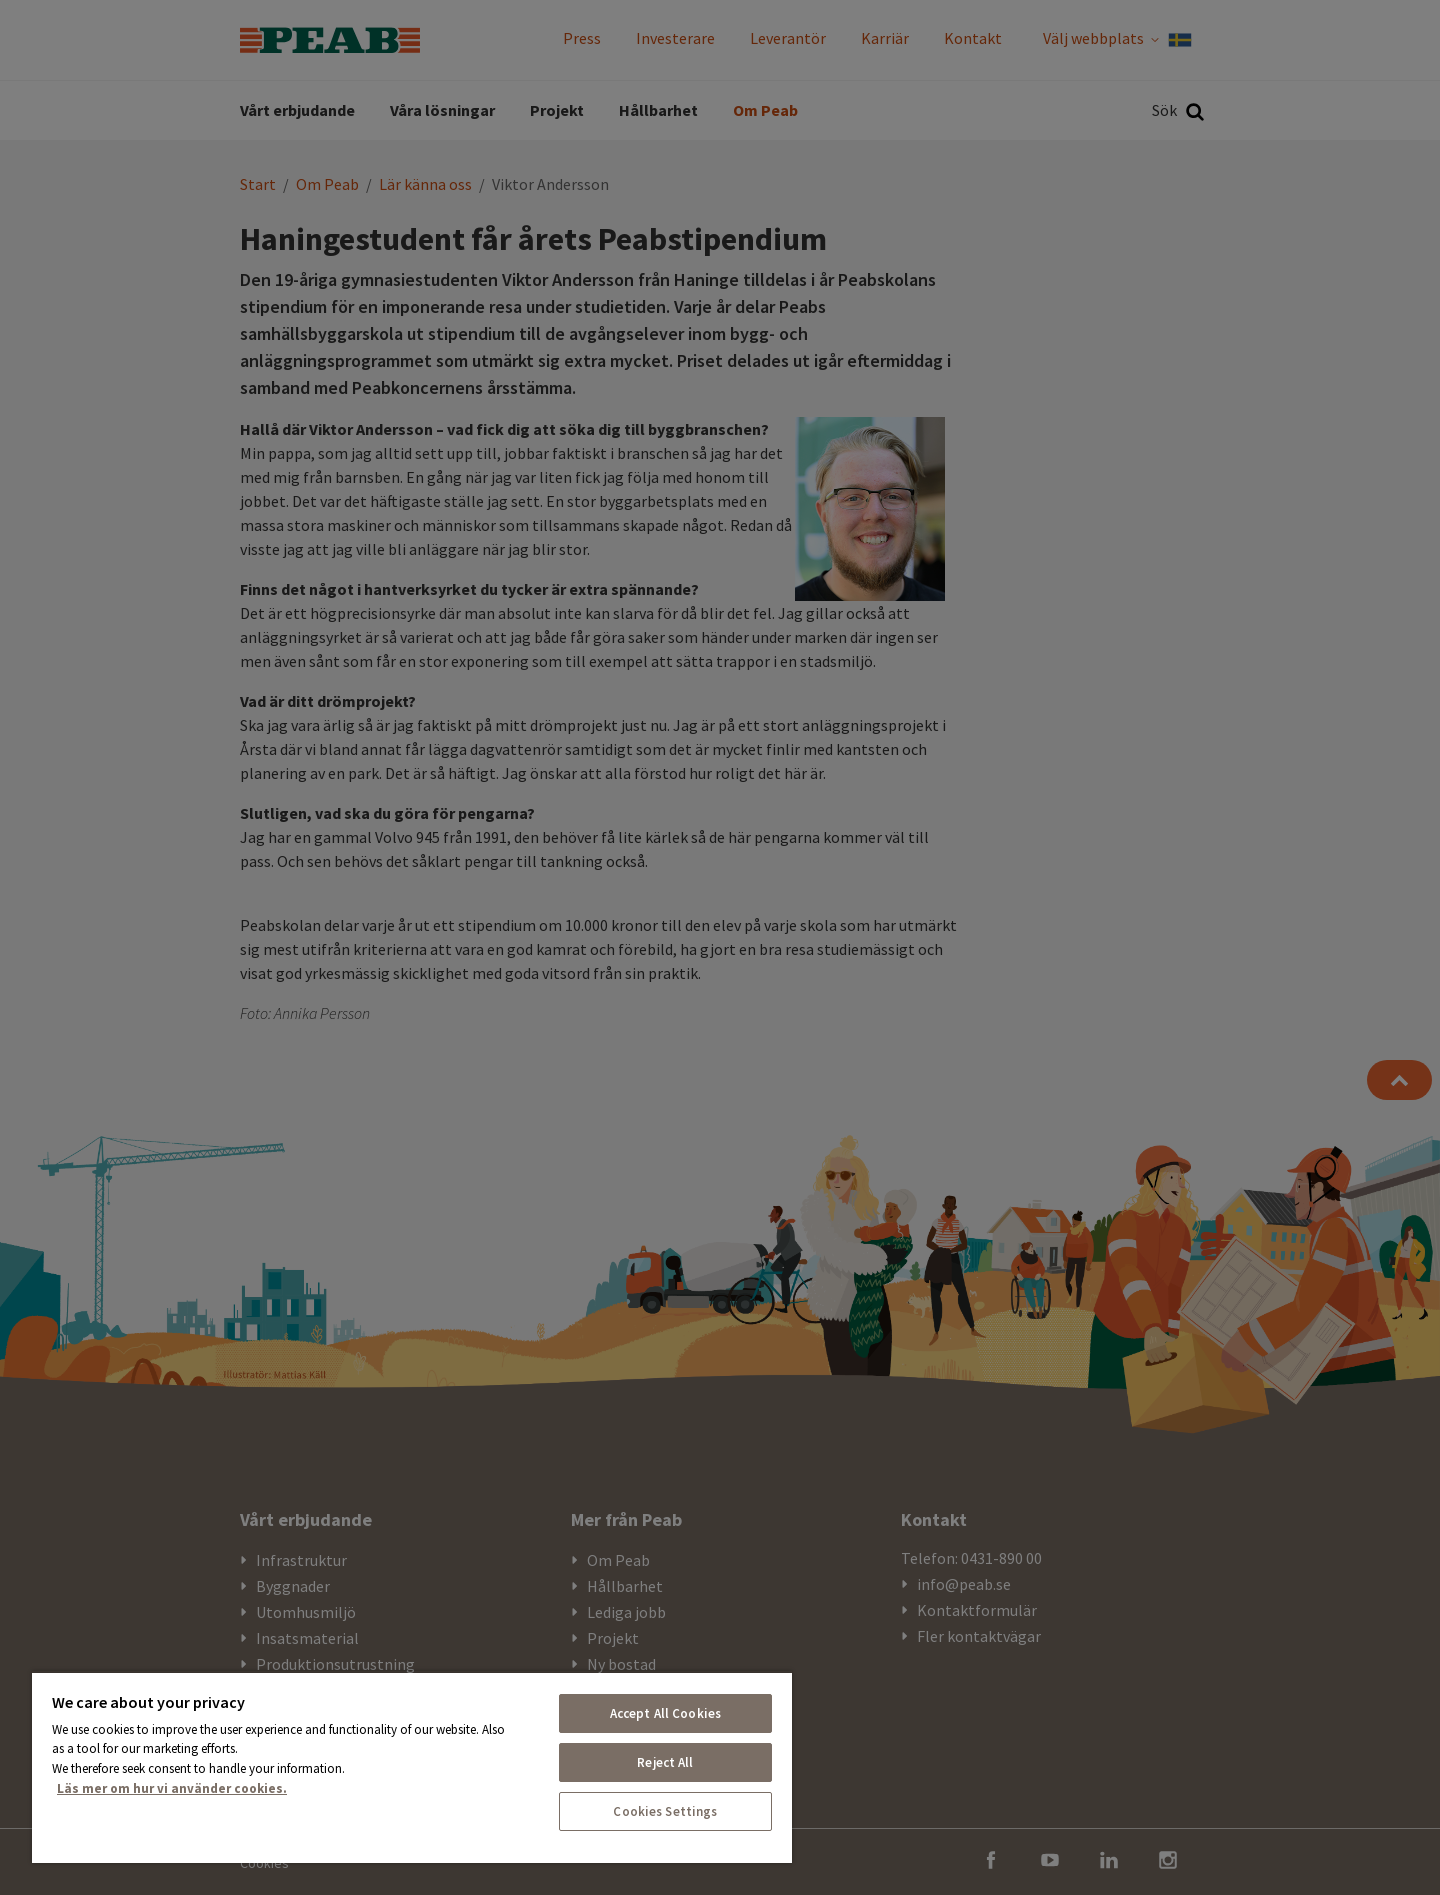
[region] (412, 1767)
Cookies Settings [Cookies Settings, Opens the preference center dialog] (665, 1811)
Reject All (665, 1762)
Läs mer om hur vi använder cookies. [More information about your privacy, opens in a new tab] (172, 1788)
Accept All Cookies (665, 1713)
